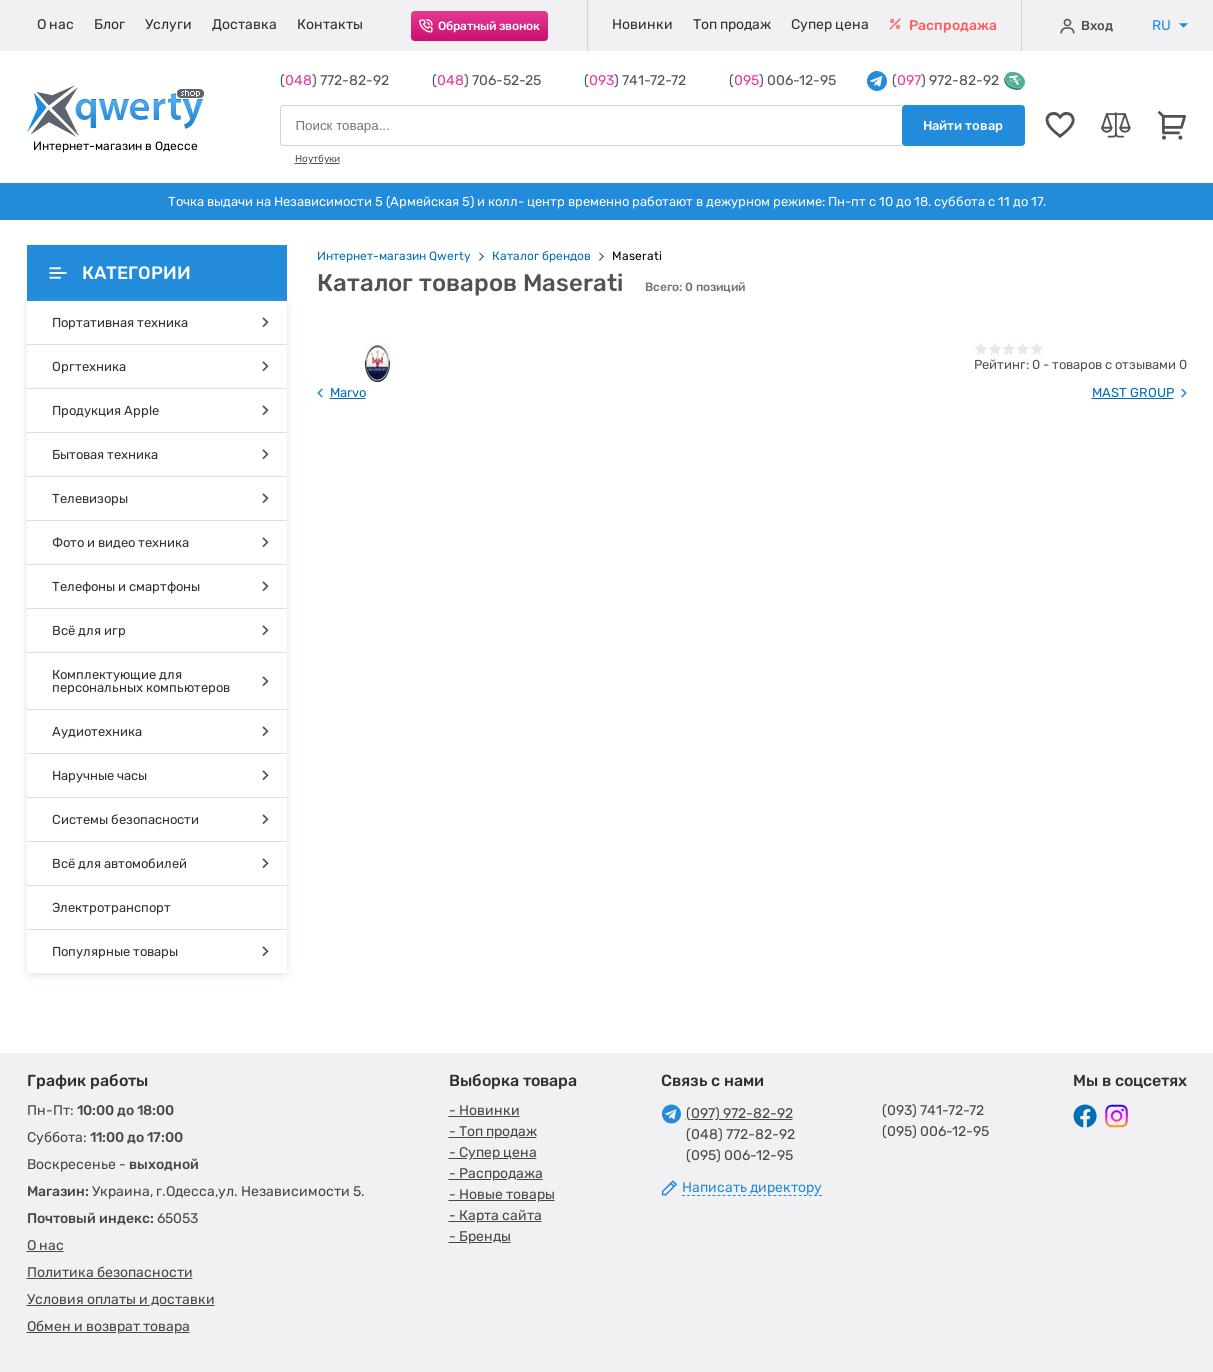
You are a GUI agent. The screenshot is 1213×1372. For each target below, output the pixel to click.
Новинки (642, 24)
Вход (1086, 26)
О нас (55, 24)
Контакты (330, 24)
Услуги (168, 24)
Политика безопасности (110, 1272)
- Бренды (480, 1236)
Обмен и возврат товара (108, 1326)
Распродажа (943, 25)
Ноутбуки (317, 159)
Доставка (244, 24)
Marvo (348, 392)
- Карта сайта (495, 1215)
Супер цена (830, 24)
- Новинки (484, 1110)
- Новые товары (502, 1194)
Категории (120, 273)
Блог (109, 24)
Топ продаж (732, 24)
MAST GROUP (1133, 392)
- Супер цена (493, 1152)
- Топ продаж (493, 1131)
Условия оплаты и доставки (121, 1299)
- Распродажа (496, 1173)
